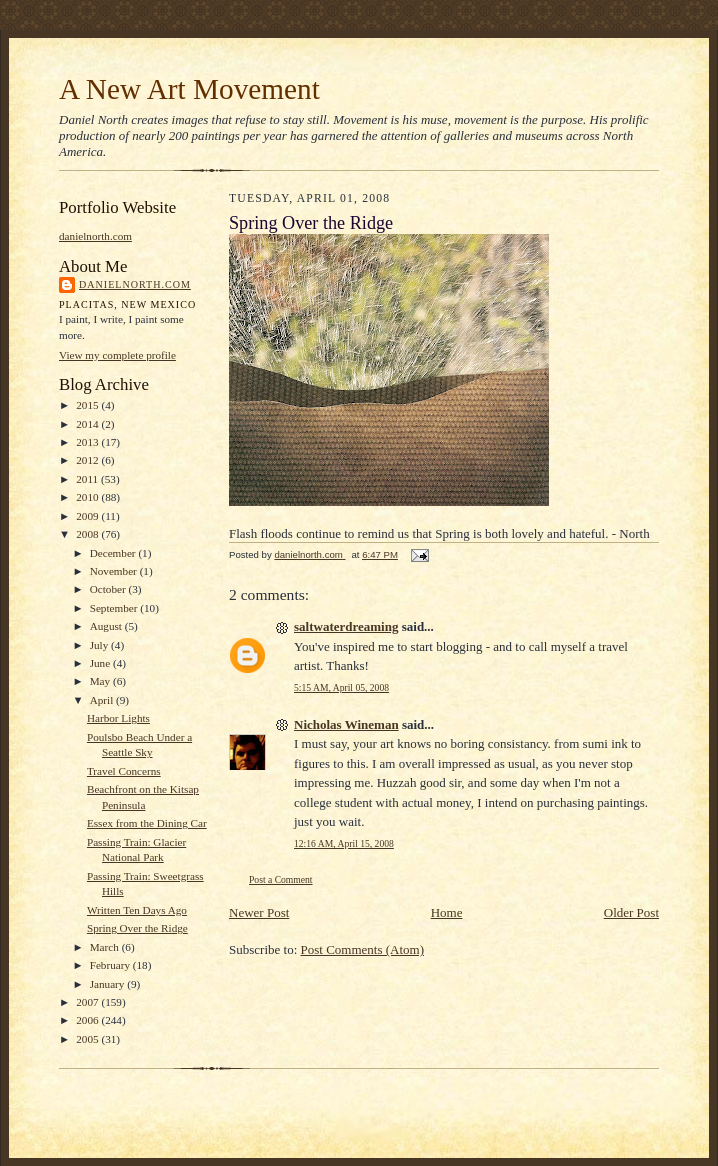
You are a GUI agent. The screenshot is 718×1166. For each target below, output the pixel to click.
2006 (88, 1020)
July (100, 645)
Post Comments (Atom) (363, 949)
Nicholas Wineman (346, 724)
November (115, 571)
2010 (88, 497)
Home (447, 912)
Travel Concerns (124, 771)
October (109, 589)
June (101, 663)
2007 (88, 1002)
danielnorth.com (95, 236)
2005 (88, 1039)
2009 (88, 516)
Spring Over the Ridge (137, 928)
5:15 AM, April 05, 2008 (341, 687)
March (106, 947)
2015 (88, 405)
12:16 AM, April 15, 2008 (344, 843)
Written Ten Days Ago (137, 910)
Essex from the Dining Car (147, 823)
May (101, 681)
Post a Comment (281, 879)
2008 (88, 534)
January (109, 984)
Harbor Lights (118, 718)
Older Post (631, 912)
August (107, 626)
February (111, 965)
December (114, 553)
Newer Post (259, 912)
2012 (88, 460)
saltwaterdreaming (346, 626)
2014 (88, 424)
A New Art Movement (189, 89)
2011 (88, 479)
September (115, 608)
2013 (88, 442)
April (103, 700)
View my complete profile (117, 355)
